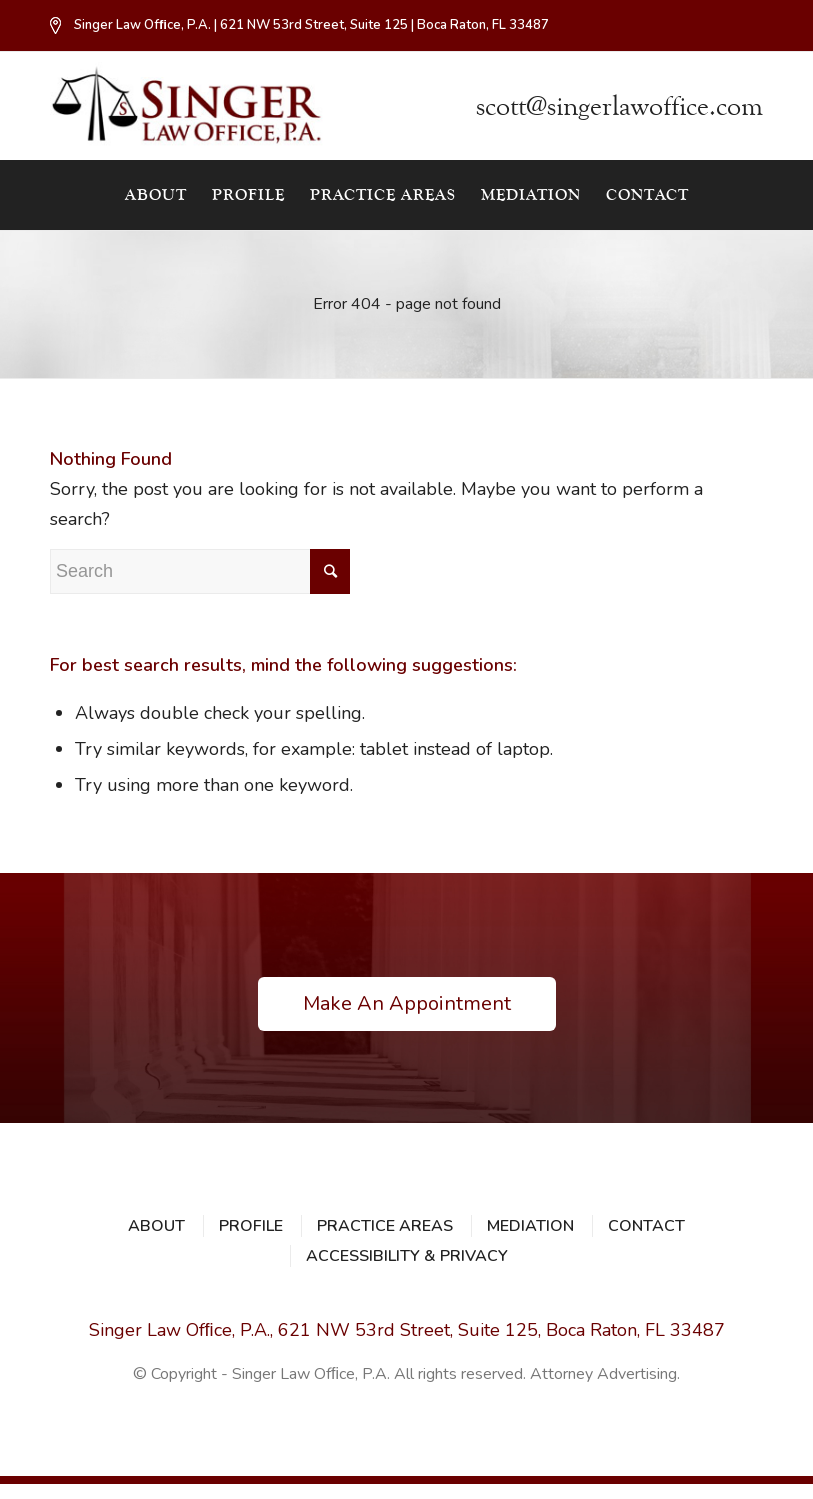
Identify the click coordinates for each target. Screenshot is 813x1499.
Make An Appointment (407, 1003)
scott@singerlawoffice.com (619, 106)
